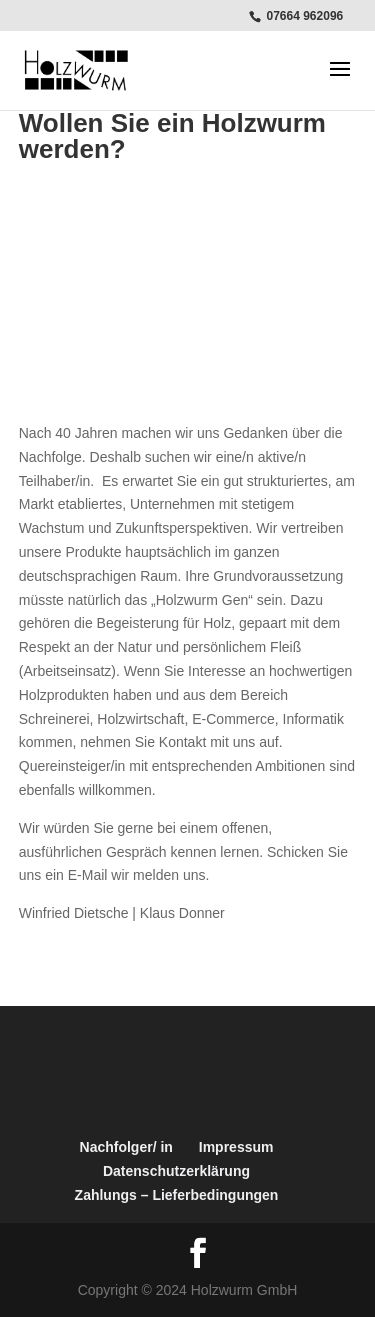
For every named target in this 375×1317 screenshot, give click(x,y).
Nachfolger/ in (126, 1147)
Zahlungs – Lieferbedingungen (177, 1195)
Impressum (236, 1147)
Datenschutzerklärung (176, 1171)
